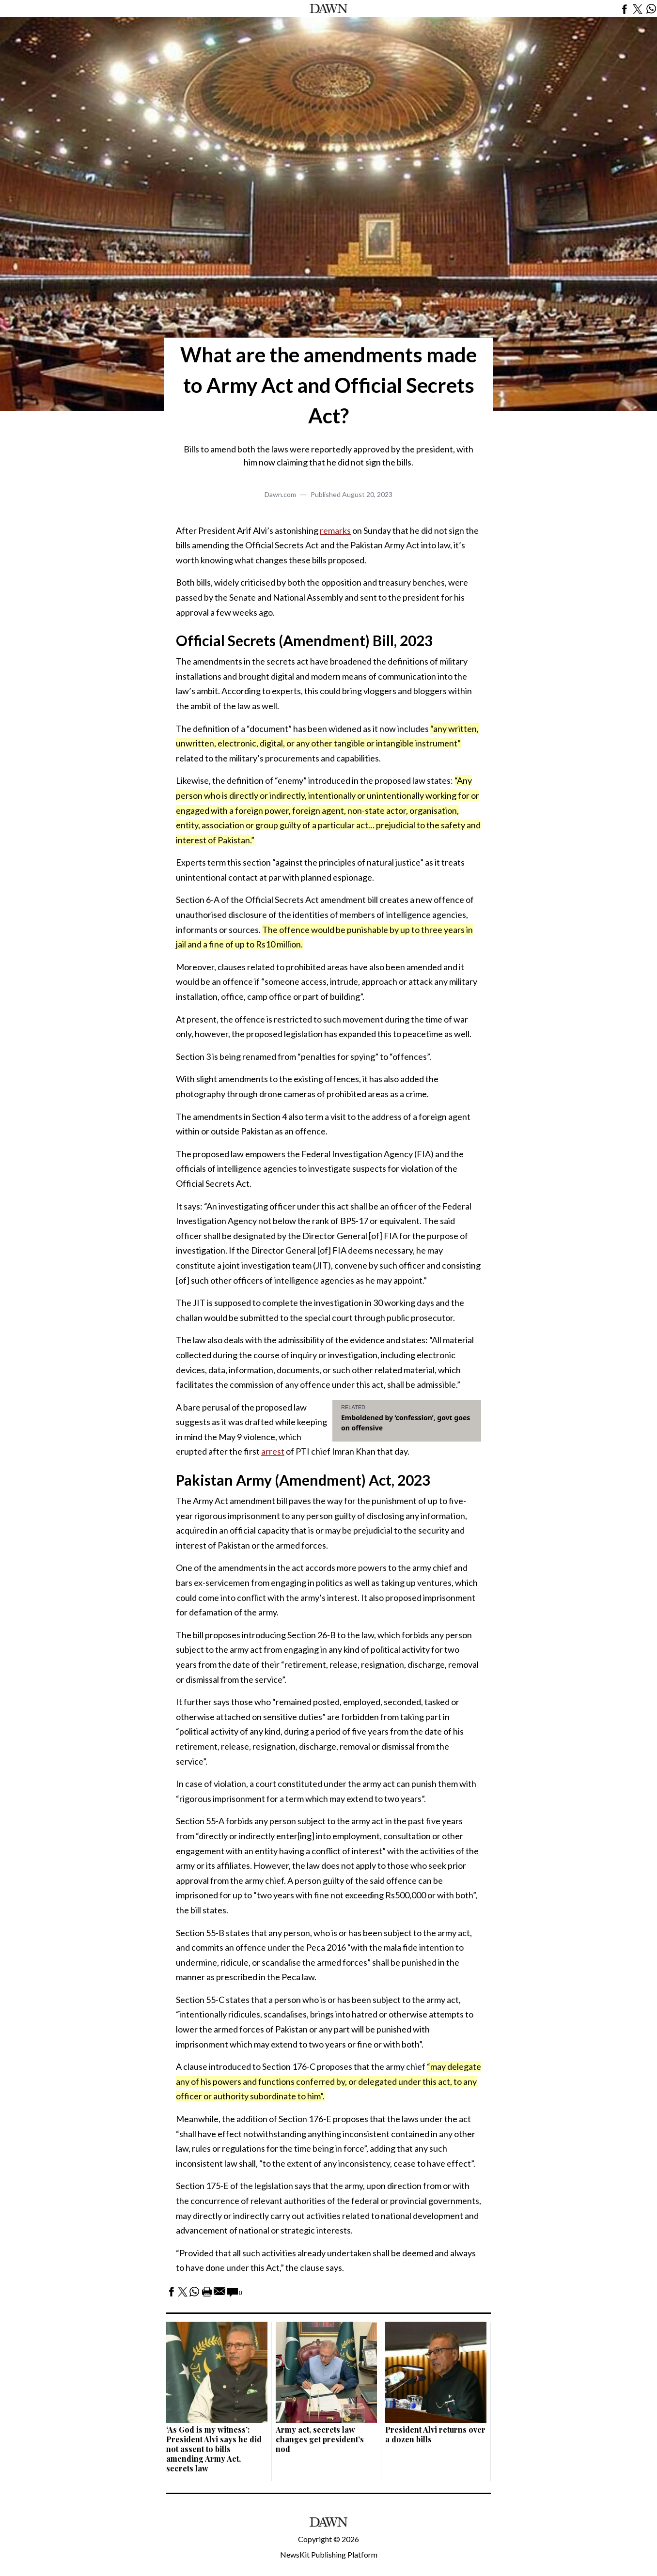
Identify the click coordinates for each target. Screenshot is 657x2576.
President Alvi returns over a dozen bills (435, 2434)
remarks (335, 530)
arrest (272, 1451)
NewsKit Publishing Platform (328, 2554)
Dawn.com (280, 494)
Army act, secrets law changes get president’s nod (320, 2439)
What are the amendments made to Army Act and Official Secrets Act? (328, 385)
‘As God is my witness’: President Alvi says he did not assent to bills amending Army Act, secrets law (214, 2448)
